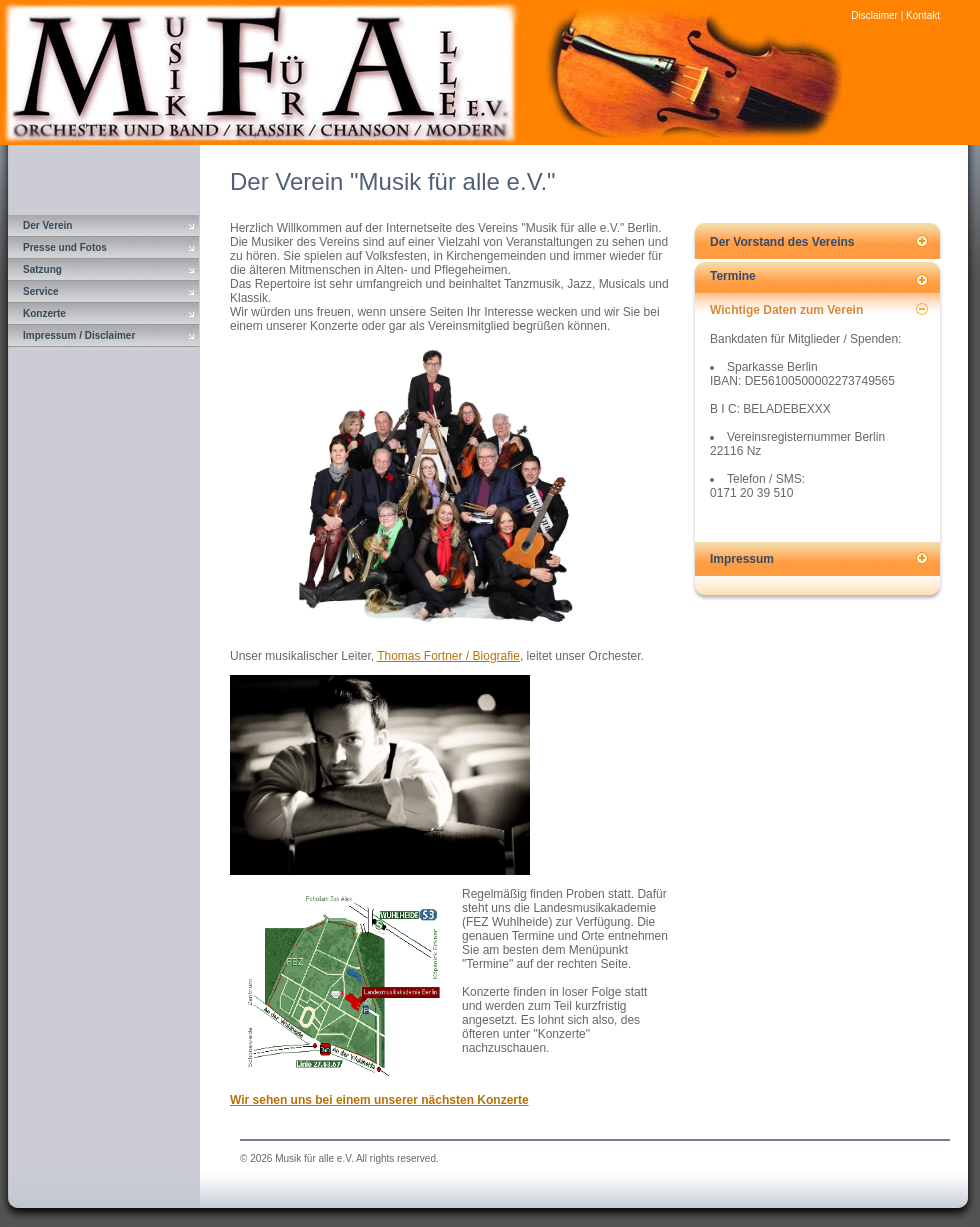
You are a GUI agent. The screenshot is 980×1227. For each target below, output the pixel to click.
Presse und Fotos (65, 247)
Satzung (42, 269)
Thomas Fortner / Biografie (448, 656)
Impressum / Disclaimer (79, 335)
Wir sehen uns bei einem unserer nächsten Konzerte (379, 1100)
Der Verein (47, 225)
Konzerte (44, 313)
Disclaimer (874, 15)
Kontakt (923, 15)
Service (41, 291)
